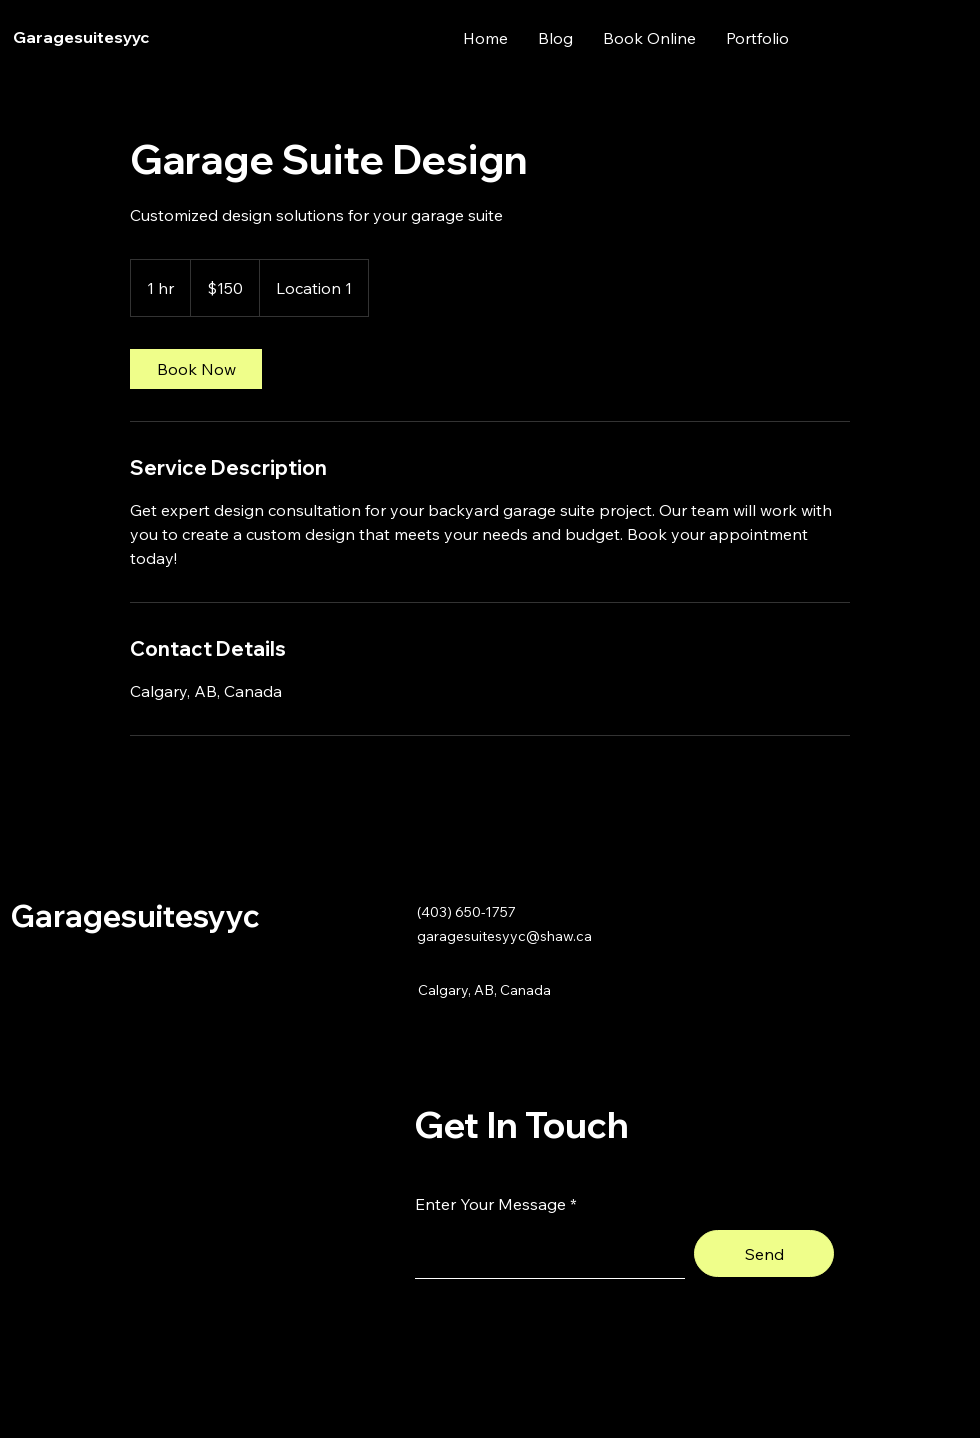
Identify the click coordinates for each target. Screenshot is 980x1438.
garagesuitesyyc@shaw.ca (504, 936)
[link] (196, 369)
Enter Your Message (490, 1204)
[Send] (764, 1253)
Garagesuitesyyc (81, 37)
